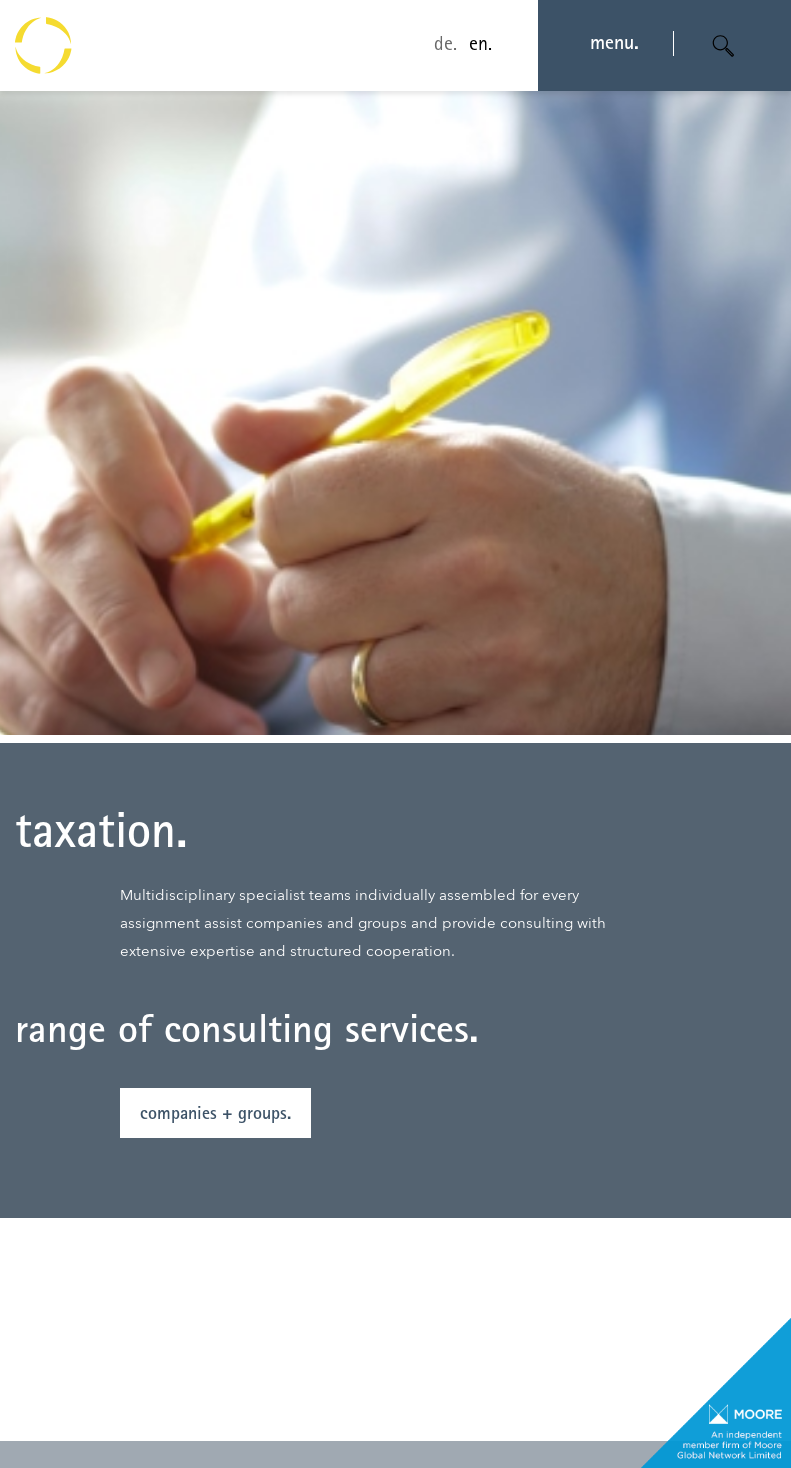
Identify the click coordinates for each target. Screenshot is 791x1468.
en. (480, 46)
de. (445, 46)
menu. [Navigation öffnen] (614, 45)
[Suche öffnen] (724, 46)
